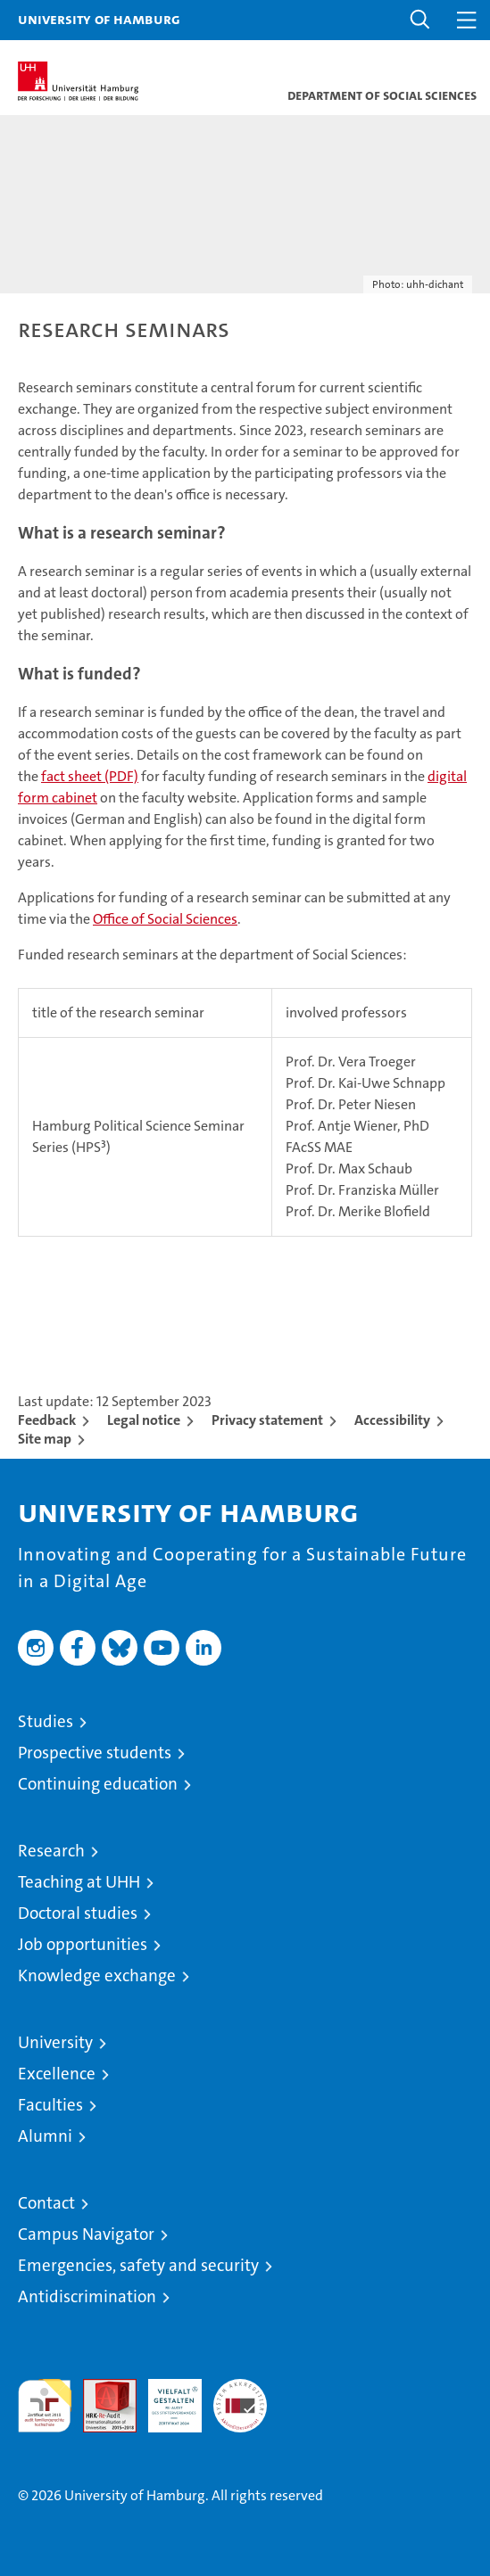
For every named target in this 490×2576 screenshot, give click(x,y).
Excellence (57, 2073)
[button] (420, 20)
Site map (44, 1438)
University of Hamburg (99, 19)
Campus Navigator (86, 2234)
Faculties (50, 2105)
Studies (45, 1721)
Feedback (47, 1420)
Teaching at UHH (79, 1882)
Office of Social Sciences (165, 918)
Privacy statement (267, 1420)
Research (51, 1850)
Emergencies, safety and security (138, 2265)
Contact (46, 2203)
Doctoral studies (77, 1913)
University (55, 2042)
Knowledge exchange (97, 1975)
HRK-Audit (165, 2397)
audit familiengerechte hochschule (44, 2405)
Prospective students (94, 1752)
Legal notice (143, 1420)
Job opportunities (82, 1944)
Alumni (45, 2136)
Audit (100, 2388)
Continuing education (98, 1784)
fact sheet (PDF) (89, 776)
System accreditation (240, 2397)
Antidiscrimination (87, 2296)
